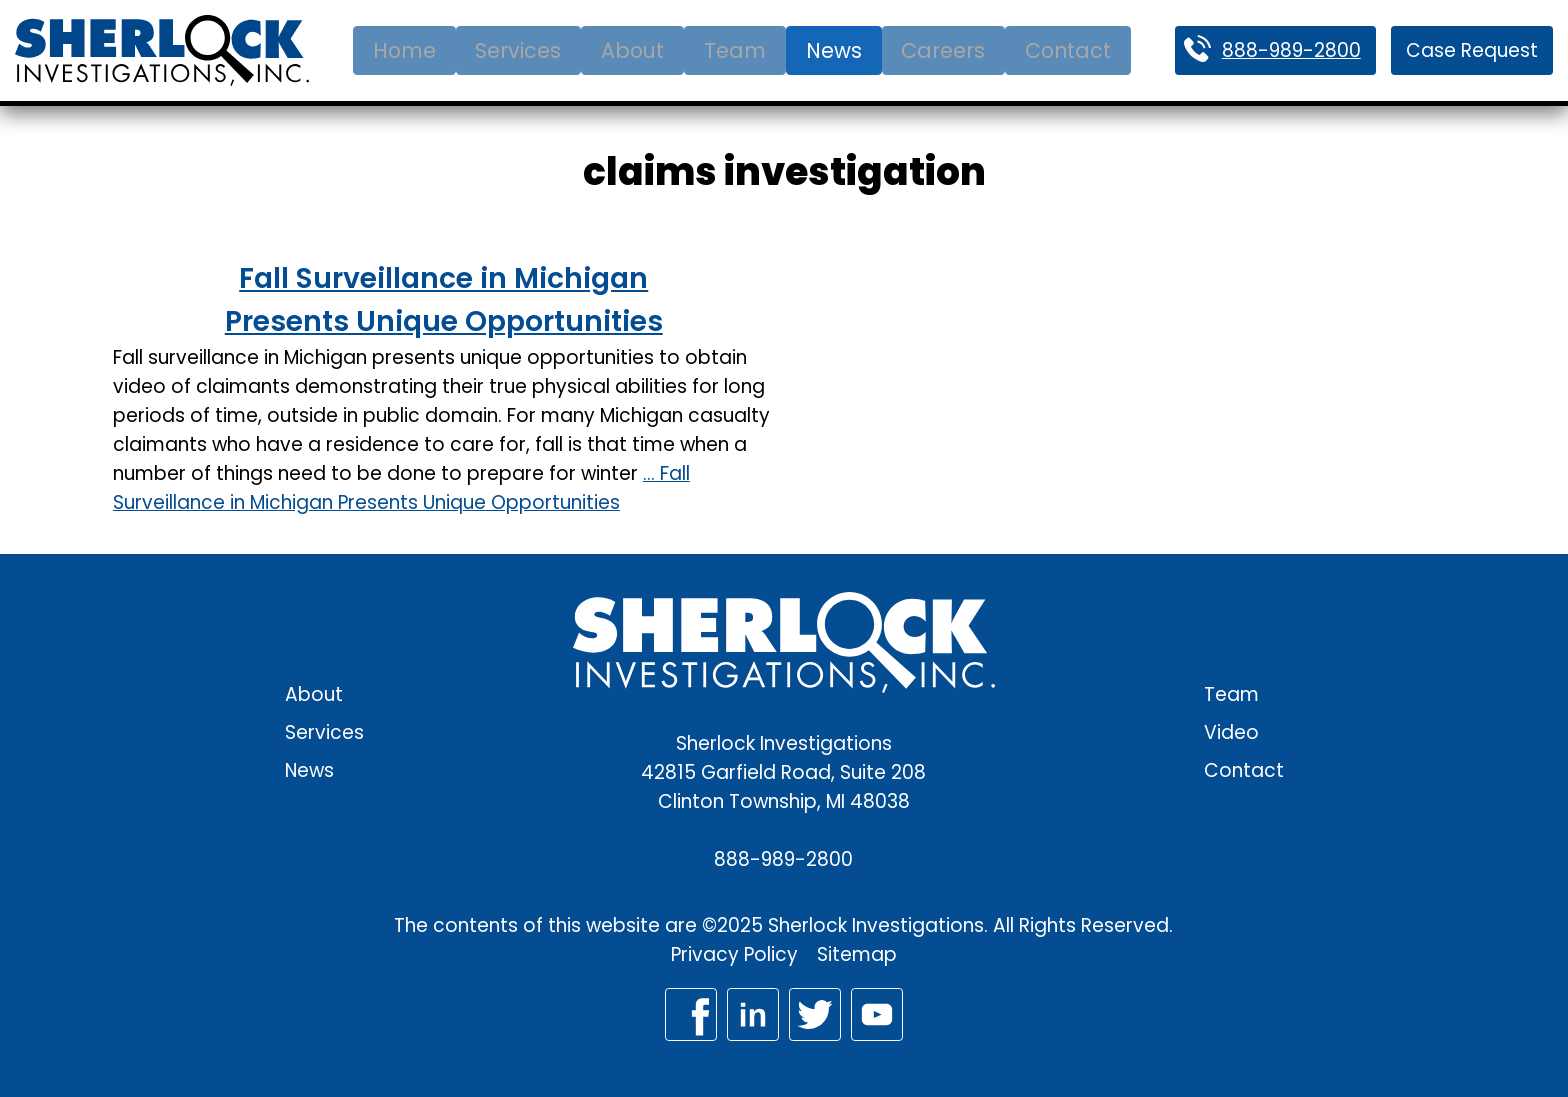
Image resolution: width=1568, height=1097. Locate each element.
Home (404, 50)
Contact (1068, 50)
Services (518, 50)
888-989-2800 (1291, 50)
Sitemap (857, 954)
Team (735, 50)
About (632, 50)
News (834, 50)
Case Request (1472, 50)
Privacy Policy (734, 954)
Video (1231, 732)
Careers (943, 50)
